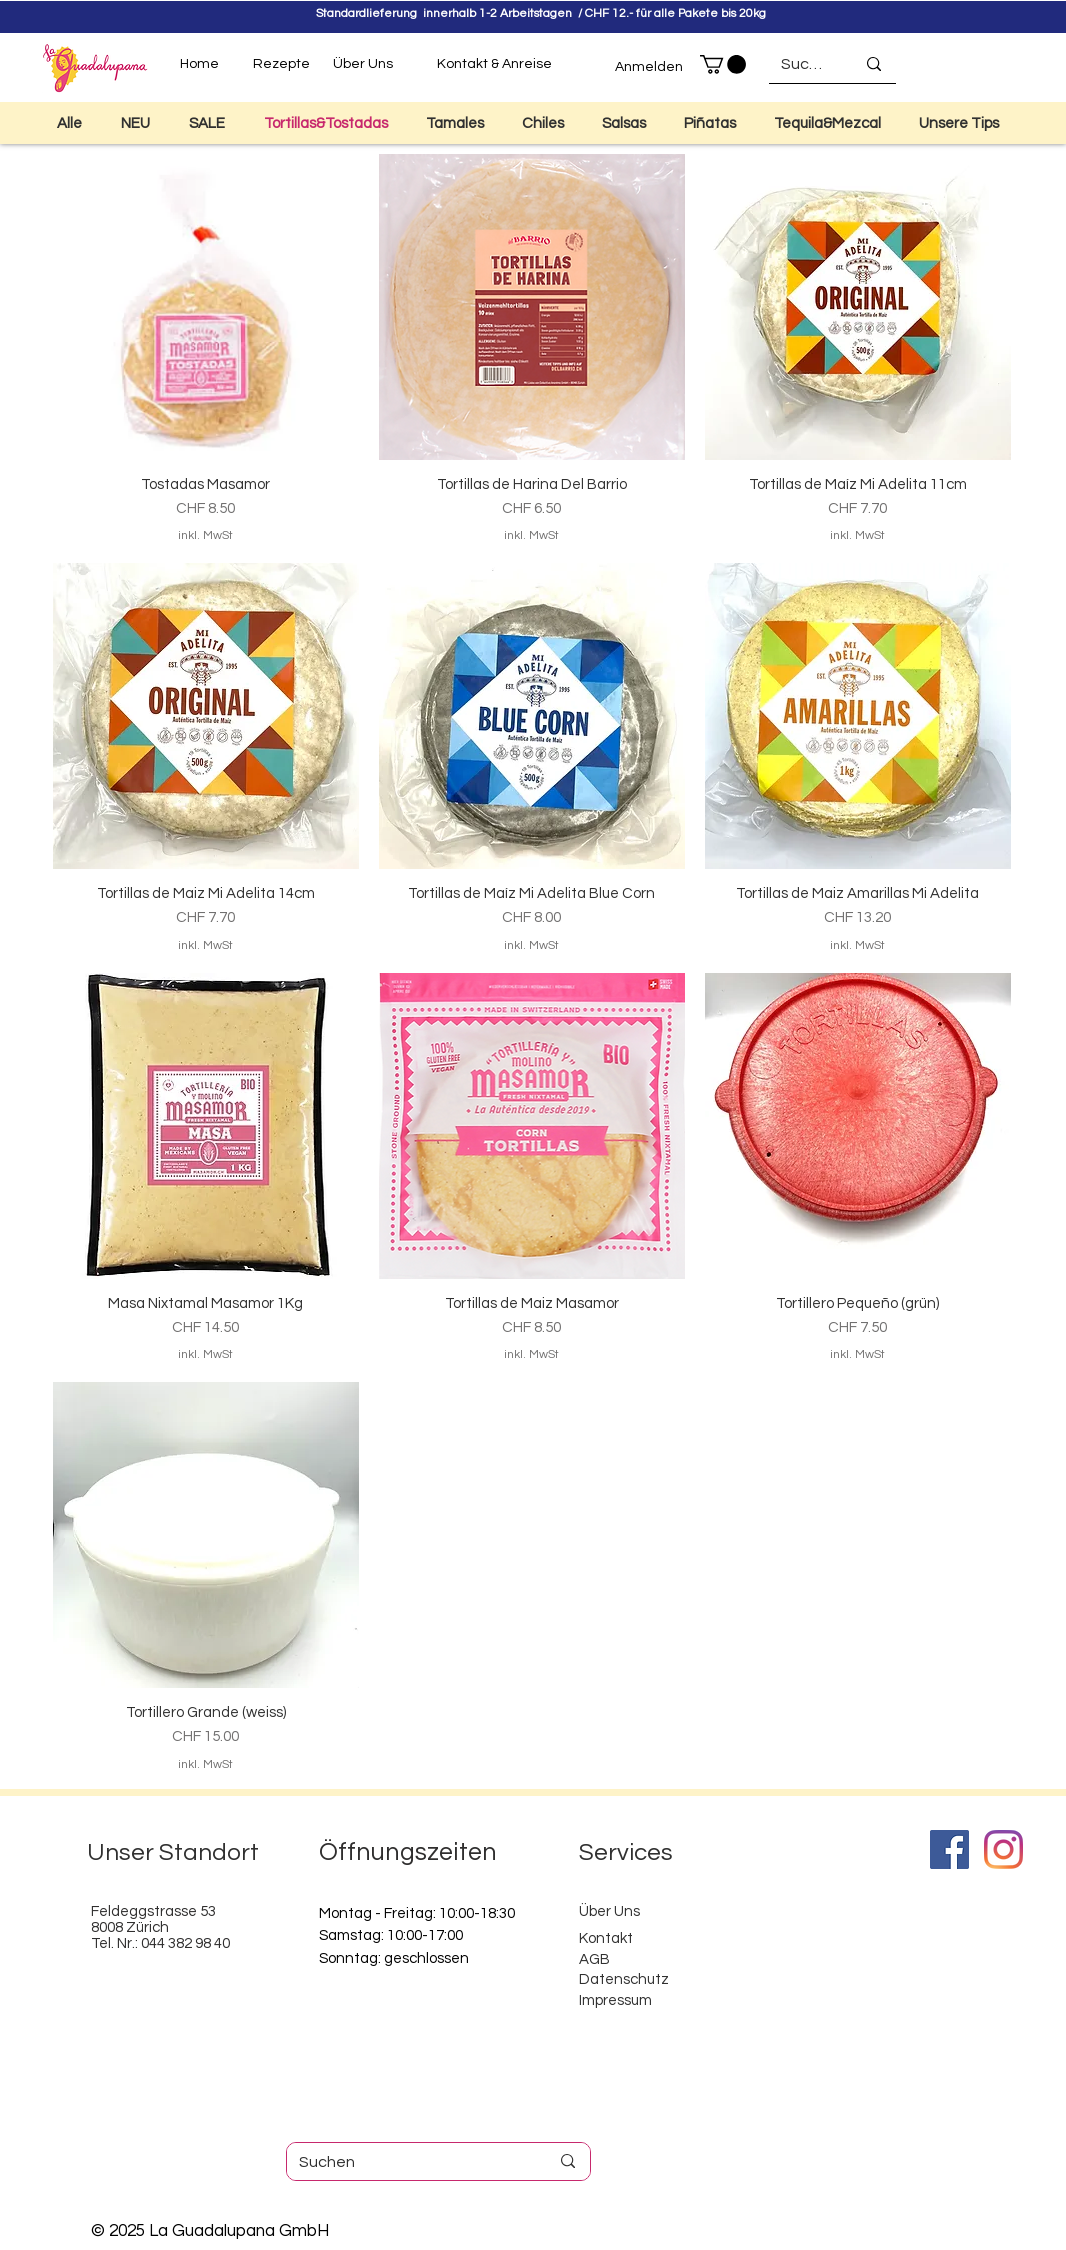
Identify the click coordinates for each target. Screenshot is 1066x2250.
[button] (723, 64)
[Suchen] (803, 64)
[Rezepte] (281, 64)
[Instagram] (1003, 1849)
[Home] (199, 64)
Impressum (615, 2000)
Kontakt (606, 1938)
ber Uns (614, 1911)
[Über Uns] (363, 64)
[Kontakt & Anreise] (494, 64)
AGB (594, 1959)
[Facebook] (949, 1849)
